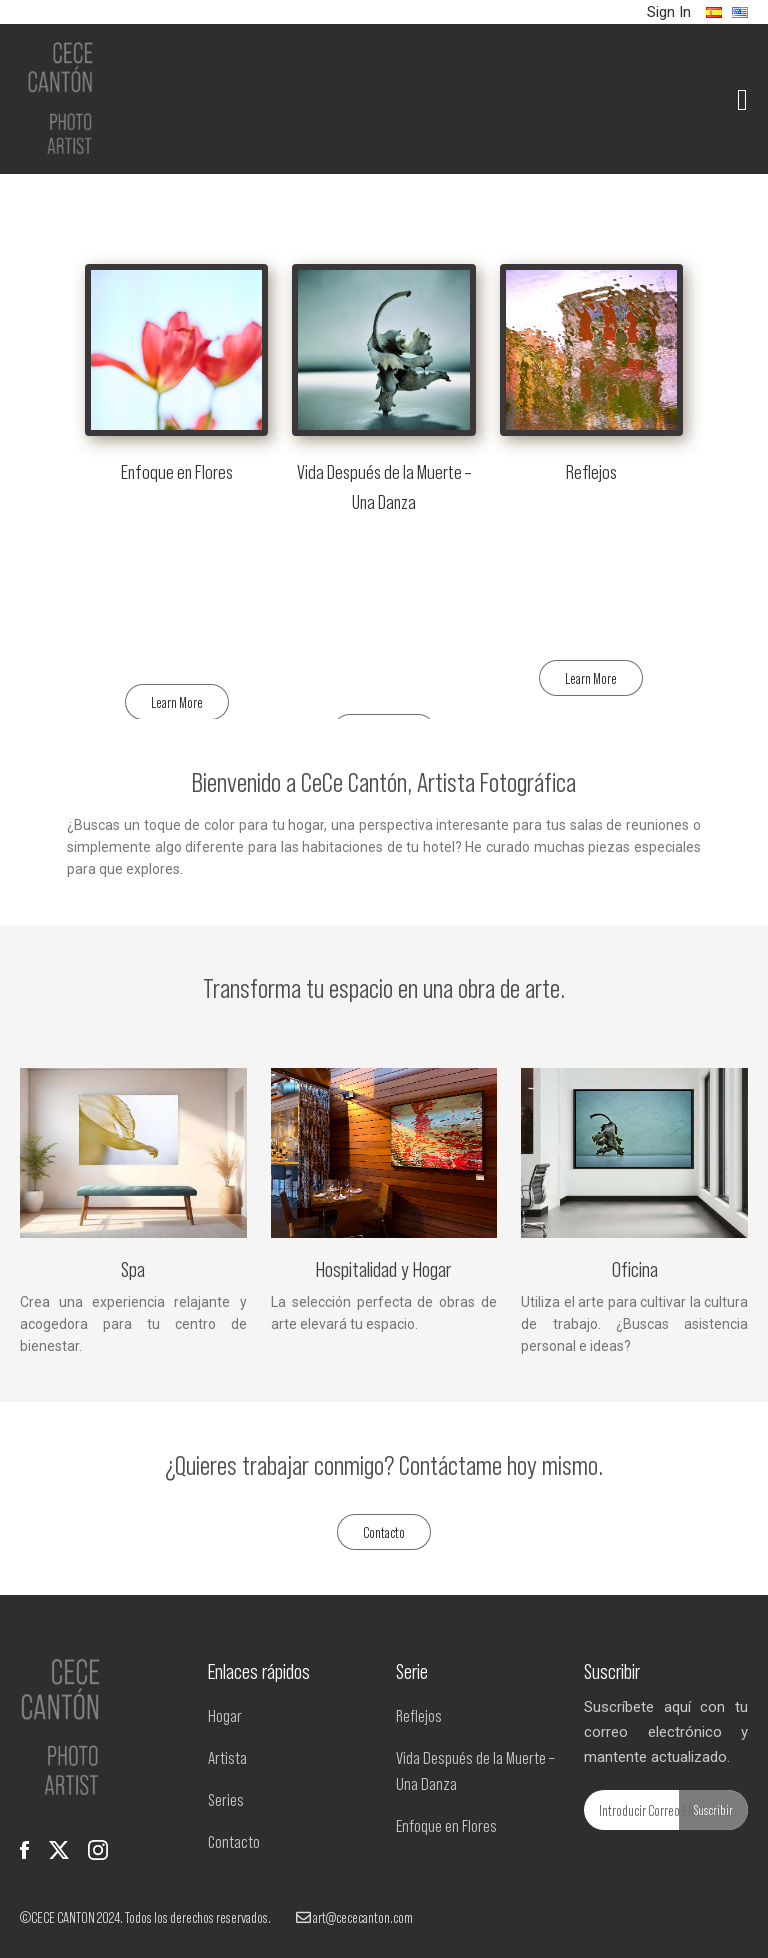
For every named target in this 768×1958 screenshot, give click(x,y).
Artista (227, 1757)
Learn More (177, 702)
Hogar (225, 1715)
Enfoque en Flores (446, 1825)
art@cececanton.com (354, 1917)
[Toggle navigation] (747, 99)
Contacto (384, 1532)
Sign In (669, 12)
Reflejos (419, 1715)
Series (226, 1799)
